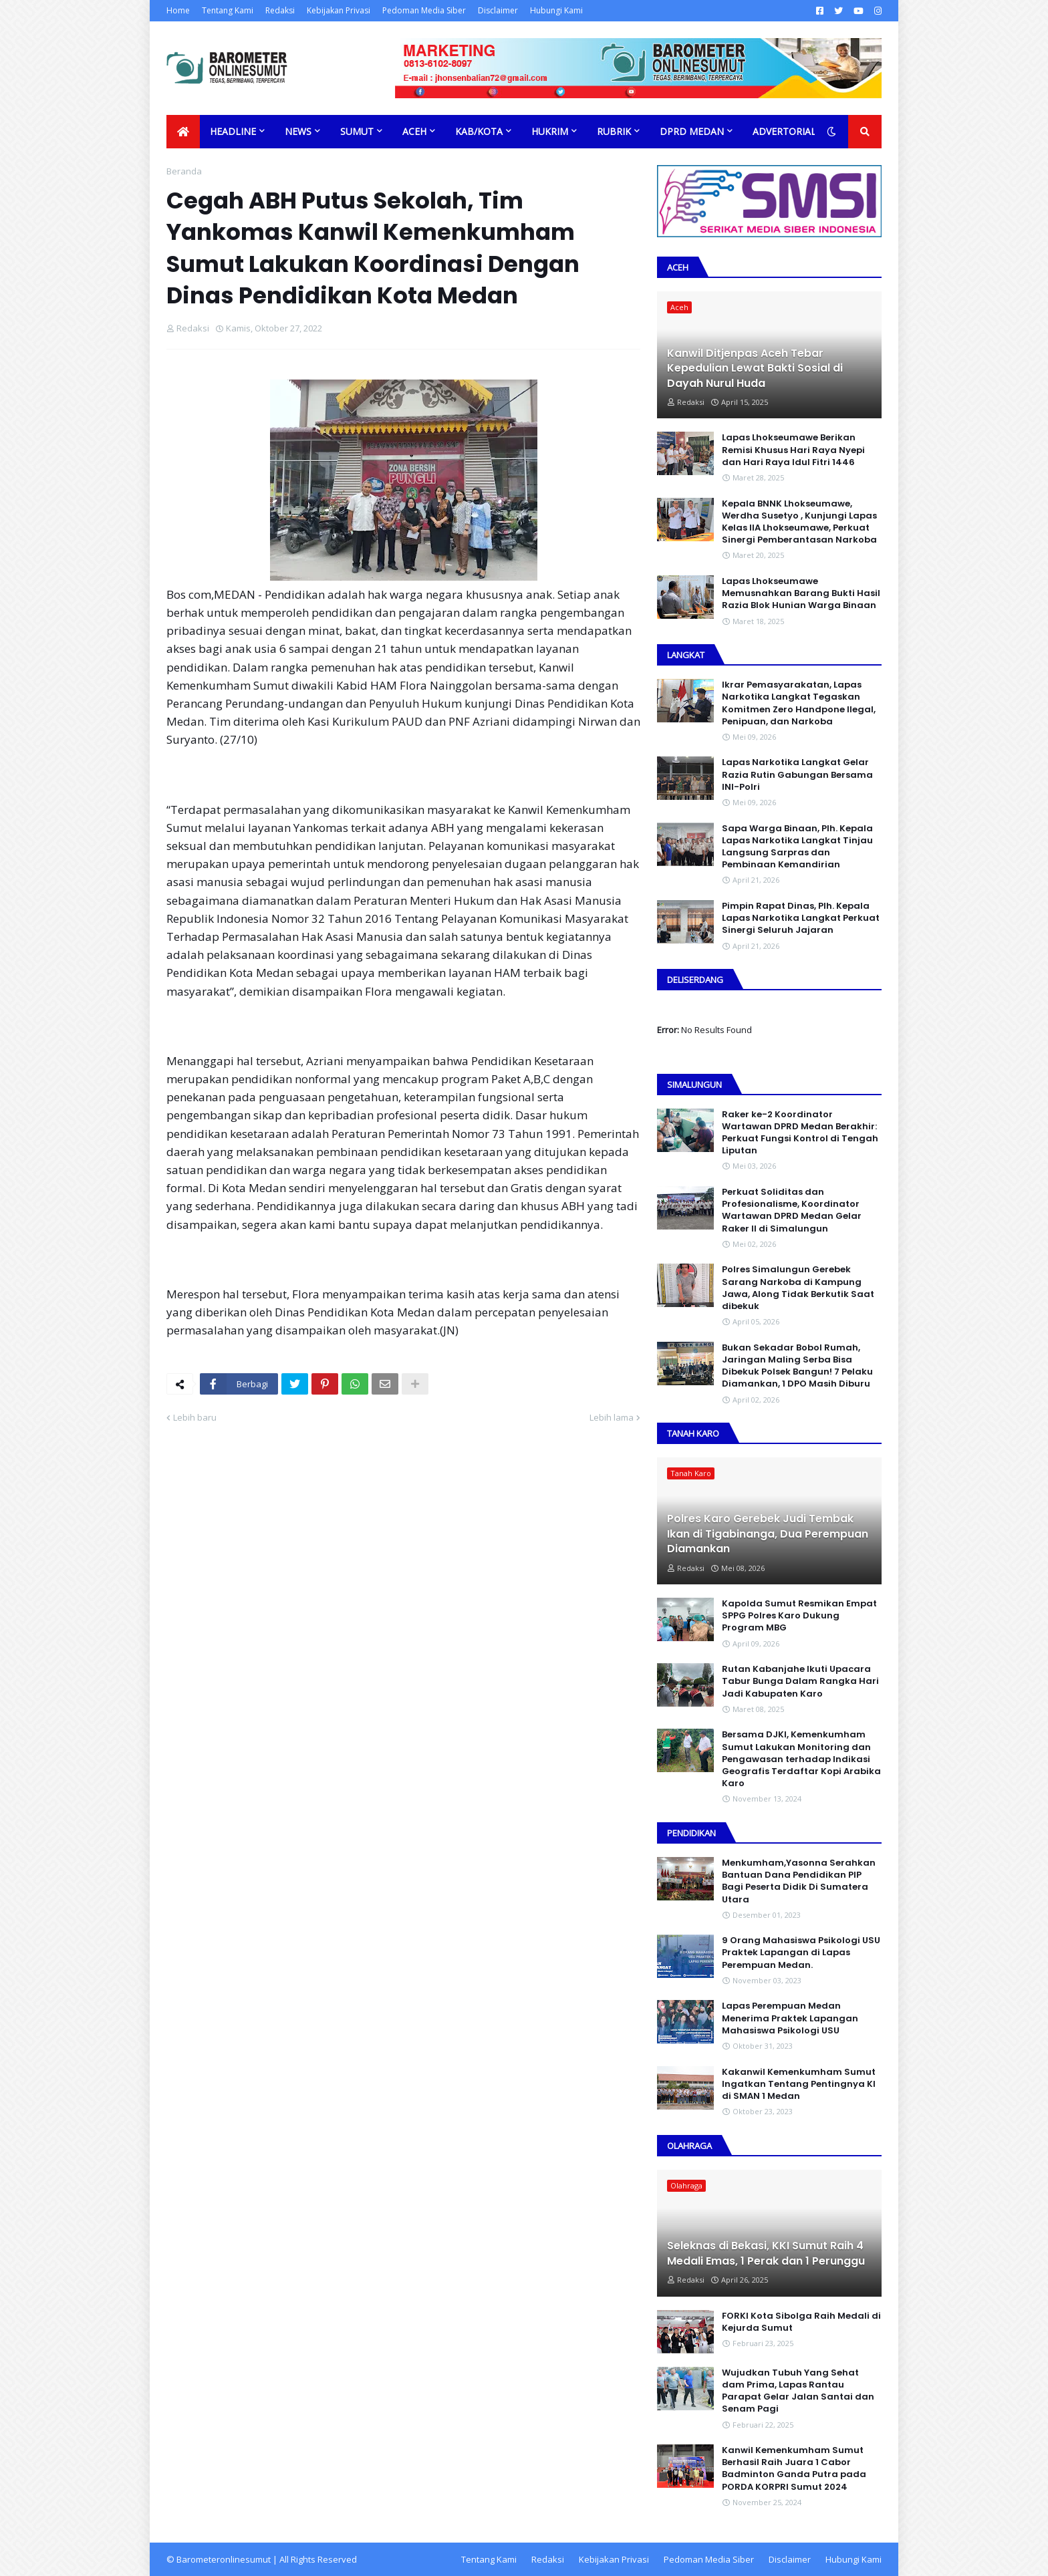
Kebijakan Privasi (338, 10)
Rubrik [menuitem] (614, 131)
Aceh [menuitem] (414, 131)
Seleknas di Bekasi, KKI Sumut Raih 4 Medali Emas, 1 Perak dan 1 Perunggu (766, 2253)
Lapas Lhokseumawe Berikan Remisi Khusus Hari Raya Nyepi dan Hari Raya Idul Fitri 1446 (793, 450)
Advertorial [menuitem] (784, 131)
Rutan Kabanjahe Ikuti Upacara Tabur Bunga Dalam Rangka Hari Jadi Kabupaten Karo (800, 1681)
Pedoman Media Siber (424, 10)
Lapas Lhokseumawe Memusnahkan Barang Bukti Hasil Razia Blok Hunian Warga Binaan (801, 593)
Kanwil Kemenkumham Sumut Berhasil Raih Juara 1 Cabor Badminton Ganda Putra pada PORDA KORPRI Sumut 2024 (794, 2468)
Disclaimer (498, 10)
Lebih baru (195, 1417)
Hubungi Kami (556, 10)
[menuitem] (183, 131)
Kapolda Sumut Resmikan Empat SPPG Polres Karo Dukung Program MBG (799, 1616)
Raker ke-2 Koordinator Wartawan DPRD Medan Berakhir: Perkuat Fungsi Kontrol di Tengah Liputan (800, 1133)
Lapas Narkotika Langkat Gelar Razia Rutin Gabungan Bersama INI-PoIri (797, 774)
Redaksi (280, 10)
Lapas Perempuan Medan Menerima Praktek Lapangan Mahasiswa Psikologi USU (790, 2018)
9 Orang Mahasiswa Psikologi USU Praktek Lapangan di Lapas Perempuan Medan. (801, 1953)
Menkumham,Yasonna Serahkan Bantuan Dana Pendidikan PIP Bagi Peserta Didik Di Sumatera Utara (799, 1881)
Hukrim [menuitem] (549, 131)
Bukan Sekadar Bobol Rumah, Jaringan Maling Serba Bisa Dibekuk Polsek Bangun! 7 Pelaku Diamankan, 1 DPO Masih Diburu (797, 1366)
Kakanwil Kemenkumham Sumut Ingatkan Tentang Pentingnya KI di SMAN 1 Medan (799, 2084)
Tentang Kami (227, 10)
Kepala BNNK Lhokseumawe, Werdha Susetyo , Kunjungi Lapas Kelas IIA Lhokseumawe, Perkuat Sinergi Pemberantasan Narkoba (799, 522)
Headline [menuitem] (233, 131)
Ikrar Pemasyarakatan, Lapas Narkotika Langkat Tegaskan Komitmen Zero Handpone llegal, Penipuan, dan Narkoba (799, 703)
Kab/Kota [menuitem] (479, 131)
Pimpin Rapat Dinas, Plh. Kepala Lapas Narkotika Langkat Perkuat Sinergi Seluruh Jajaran (801, 918)
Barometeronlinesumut (223, 2559)
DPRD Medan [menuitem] (692, 131)
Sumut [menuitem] (357, 131)
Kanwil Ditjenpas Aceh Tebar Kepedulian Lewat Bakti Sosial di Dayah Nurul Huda (755, 368)
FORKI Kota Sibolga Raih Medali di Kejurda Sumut (801, 2322)
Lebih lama (612, 1417)
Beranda (184, 171)
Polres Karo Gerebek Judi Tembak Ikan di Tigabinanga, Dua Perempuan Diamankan (767, 1534)
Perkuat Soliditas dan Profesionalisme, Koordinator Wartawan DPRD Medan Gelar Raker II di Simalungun (792, 1210)
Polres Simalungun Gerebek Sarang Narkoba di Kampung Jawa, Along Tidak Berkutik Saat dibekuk (798, 1288)
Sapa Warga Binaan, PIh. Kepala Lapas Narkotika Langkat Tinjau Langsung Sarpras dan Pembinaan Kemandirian (797, 847)
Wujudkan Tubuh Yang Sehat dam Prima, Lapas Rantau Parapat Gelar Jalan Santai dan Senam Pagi (798, 2391)
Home (178, 10)
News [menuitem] (298, 131)
